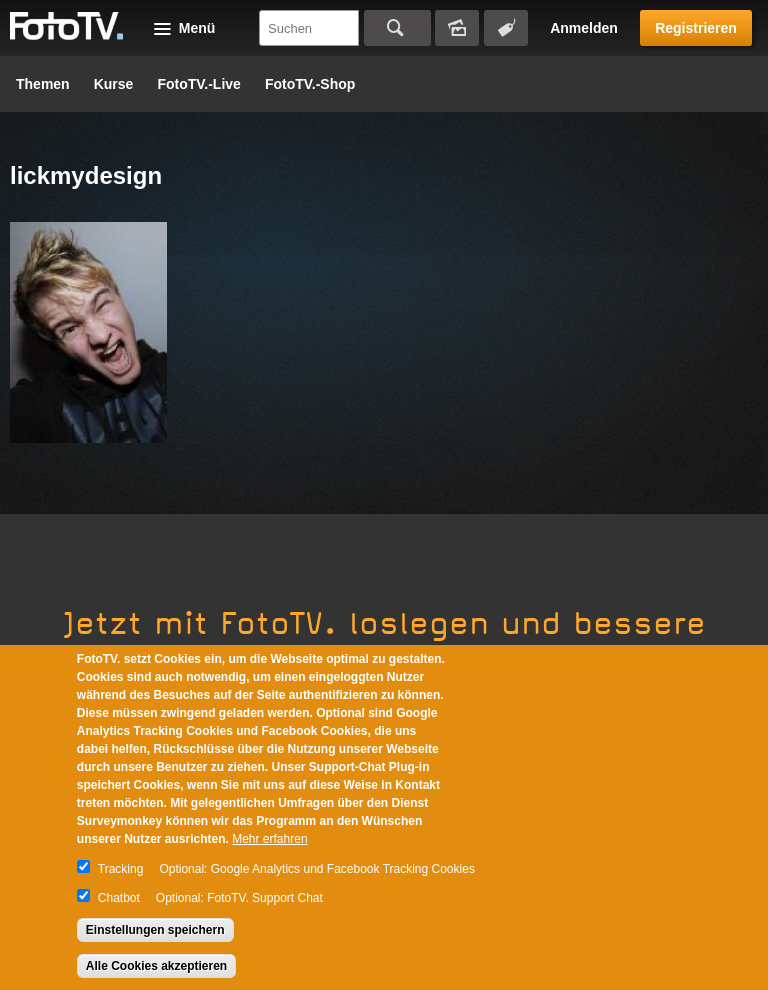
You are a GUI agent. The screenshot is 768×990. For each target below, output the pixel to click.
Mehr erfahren (269, 839)
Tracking (121, 869)
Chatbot (119, 898)
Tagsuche (506, 28)
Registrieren (696, 28)
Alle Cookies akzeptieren (156, 966)
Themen (43, 84)
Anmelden (584, 28)
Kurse (114, 84)
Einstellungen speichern (155, 930)
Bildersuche (457, 28)
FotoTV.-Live (199, 84)
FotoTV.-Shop (310, 84)
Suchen (397, 28)
